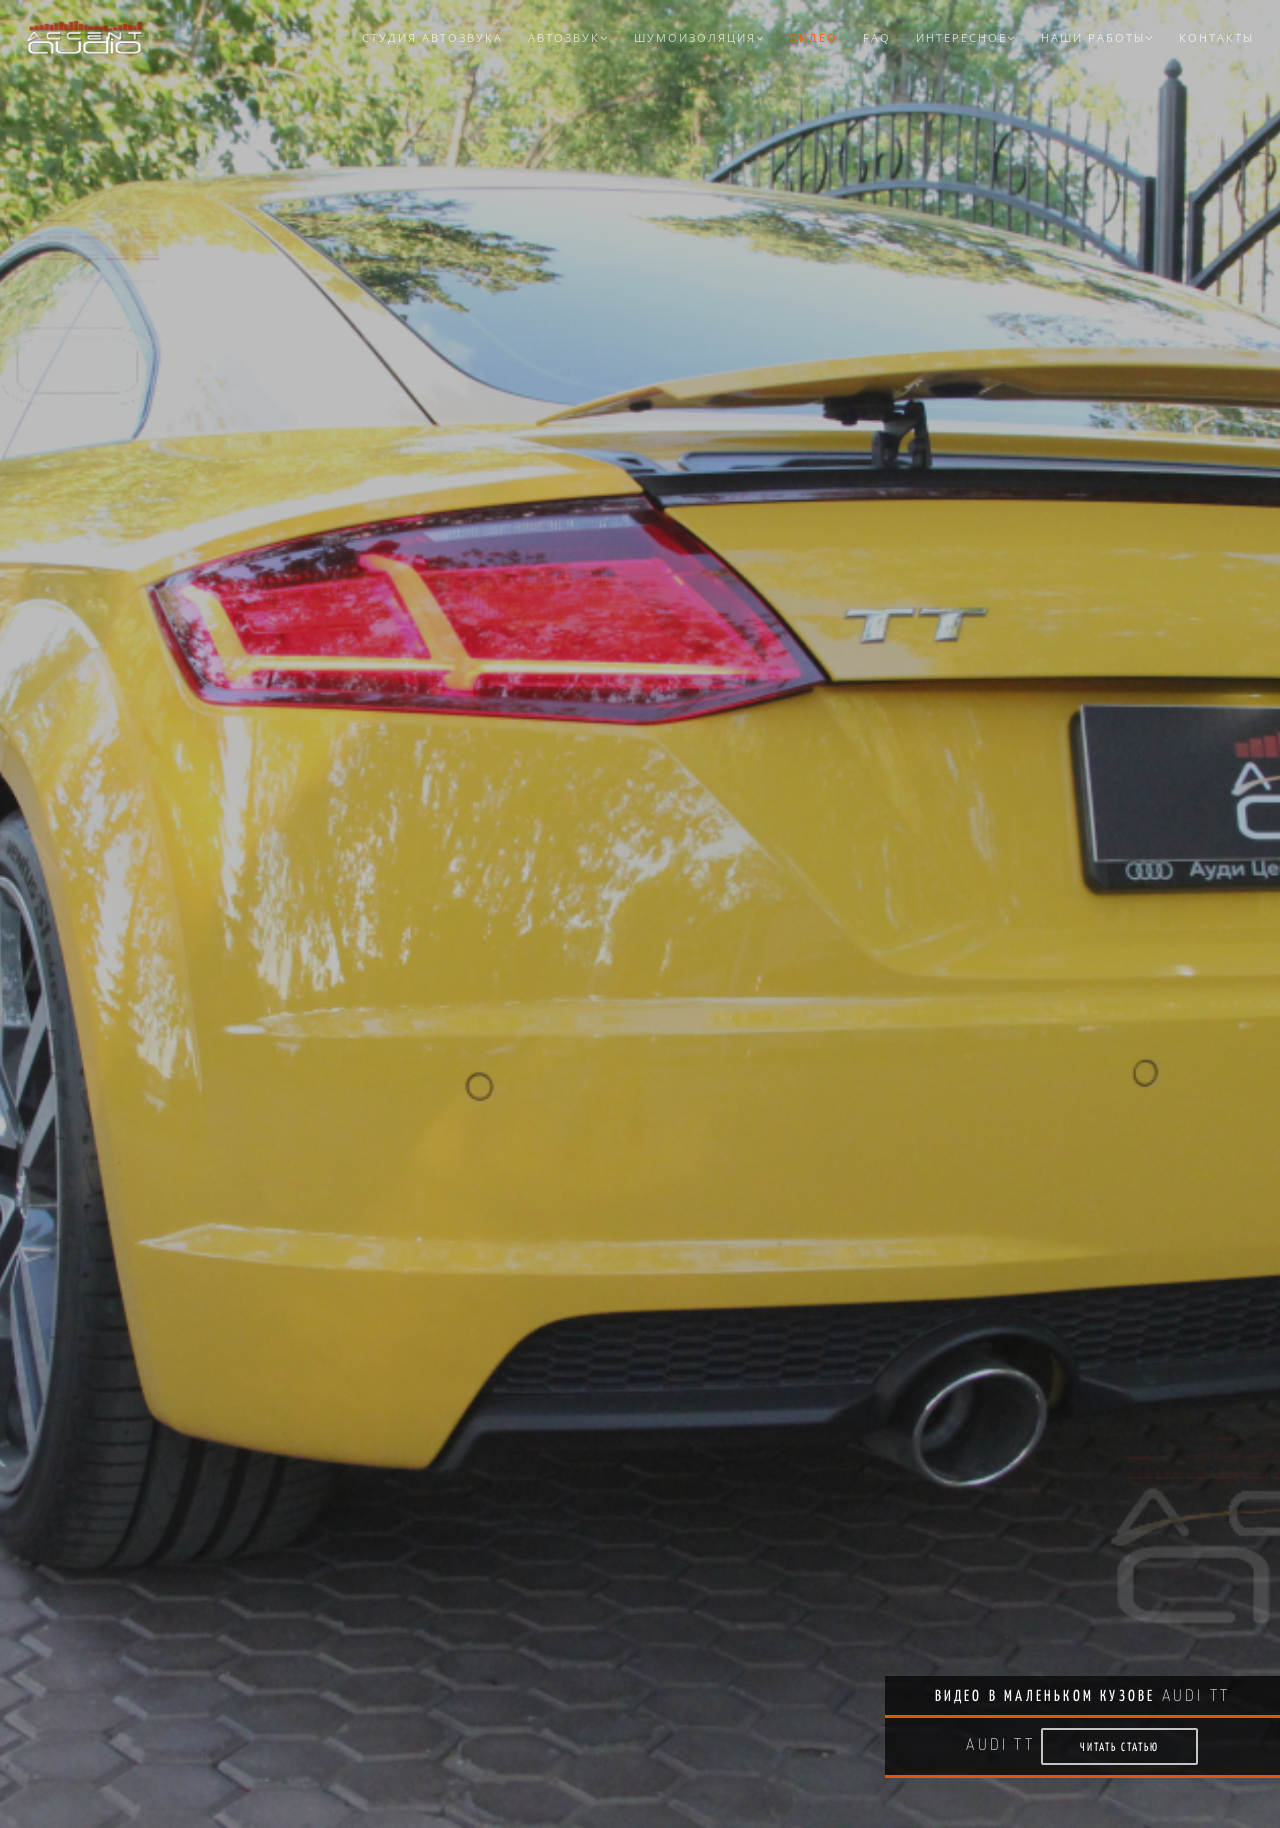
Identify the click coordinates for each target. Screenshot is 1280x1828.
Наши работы (1097, 37)
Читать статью (1119, 1746)
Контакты (1216, 37)
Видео (814, 37)
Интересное (966, 37)
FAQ (877, 37)
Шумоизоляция (699, 37)
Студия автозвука (432, 37)
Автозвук (568, 37)
